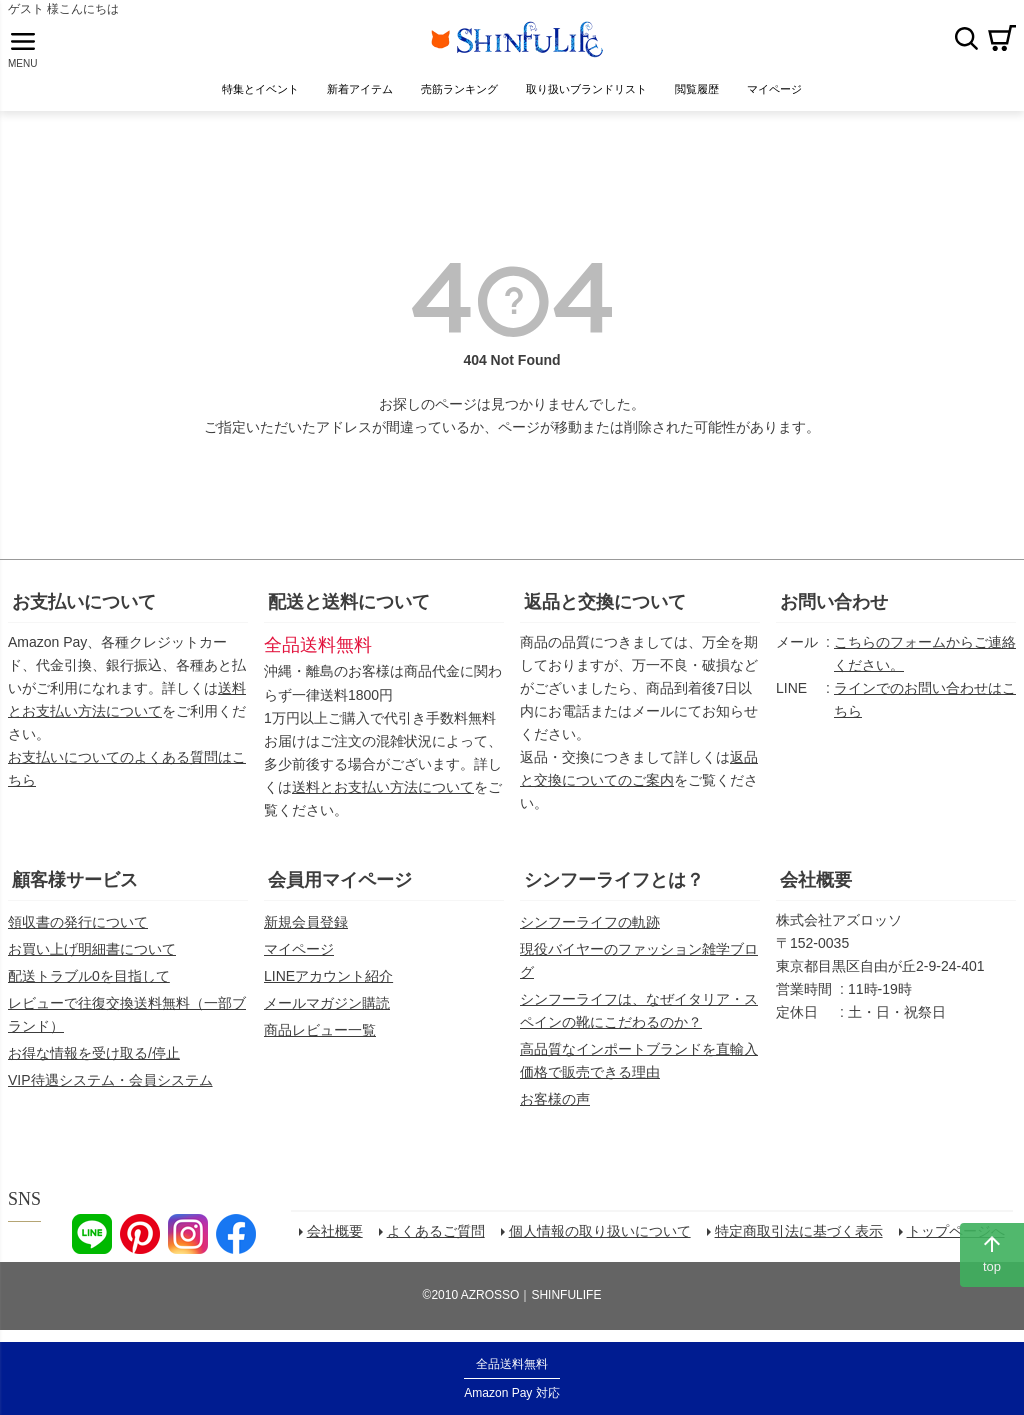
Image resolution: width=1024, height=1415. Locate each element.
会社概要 (816, 882)
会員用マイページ (340, 882)
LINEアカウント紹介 (328, 978)
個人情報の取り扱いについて (603, 1236)
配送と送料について (349, 604)
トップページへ (959, 1236)
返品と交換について (605, 604)
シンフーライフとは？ (614, 882)
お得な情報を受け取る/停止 (94, 1055)
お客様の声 (555, 1101)
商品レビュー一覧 (320, 1032)
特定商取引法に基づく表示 (802, 1236)
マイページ (299, 951)
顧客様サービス (75, 882)
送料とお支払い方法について (383, 789)
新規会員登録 (306, 924)
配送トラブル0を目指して (89, 978)
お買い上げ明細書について (92, 951)
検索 (966, 39)
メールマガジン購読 (327, 1005)
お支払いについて (84, 604)
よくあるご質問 (439, 1236)
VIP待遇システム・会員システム (110, 1082)
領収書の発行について (78, 924)
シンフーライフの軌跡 (590, 924)
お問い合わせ (834, 604)
